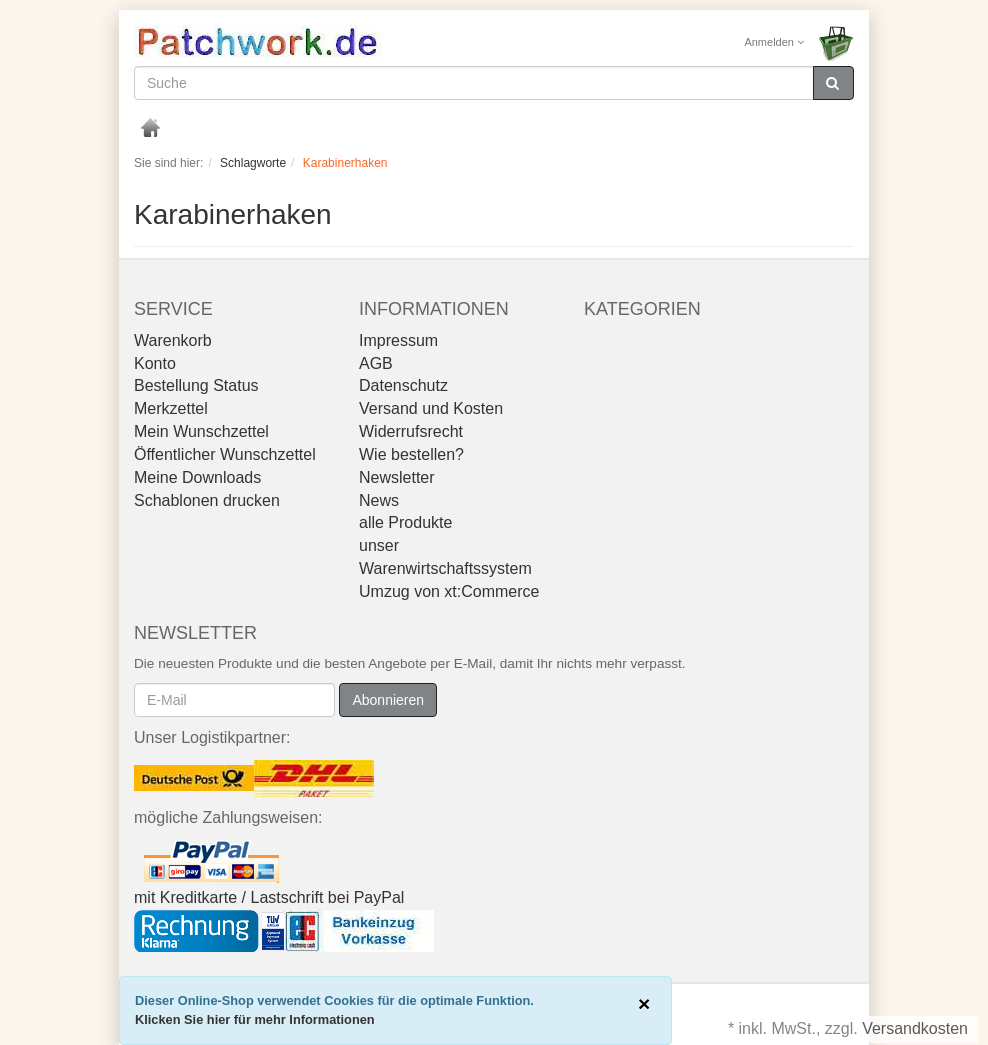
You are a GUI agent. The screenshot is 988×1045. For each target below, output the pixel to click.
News (379, 500)
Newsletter (397, 477)
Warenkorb (173, 340)
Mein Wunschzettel (201, 431)
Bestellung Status (196, 385)
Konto (155, 363)
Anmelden (774, 42)
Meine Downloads (197, 477)
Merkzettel (171, 408)
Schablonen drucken (207, 500)
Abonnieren (388, 700)
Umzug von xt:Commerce (449, 591)
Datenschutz (403, 385)
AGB (376, 363)
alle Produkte (405, 522)
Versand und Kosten (431, 408)
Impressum (398, 340)
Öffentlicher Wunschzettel (225, 454)
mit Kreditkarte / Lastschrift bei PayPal (269, 897)
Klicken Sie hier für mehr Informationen (255, 1019)
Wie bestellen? (411, 454)
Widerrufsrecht (411, 431)
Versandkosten (915, 1028)
